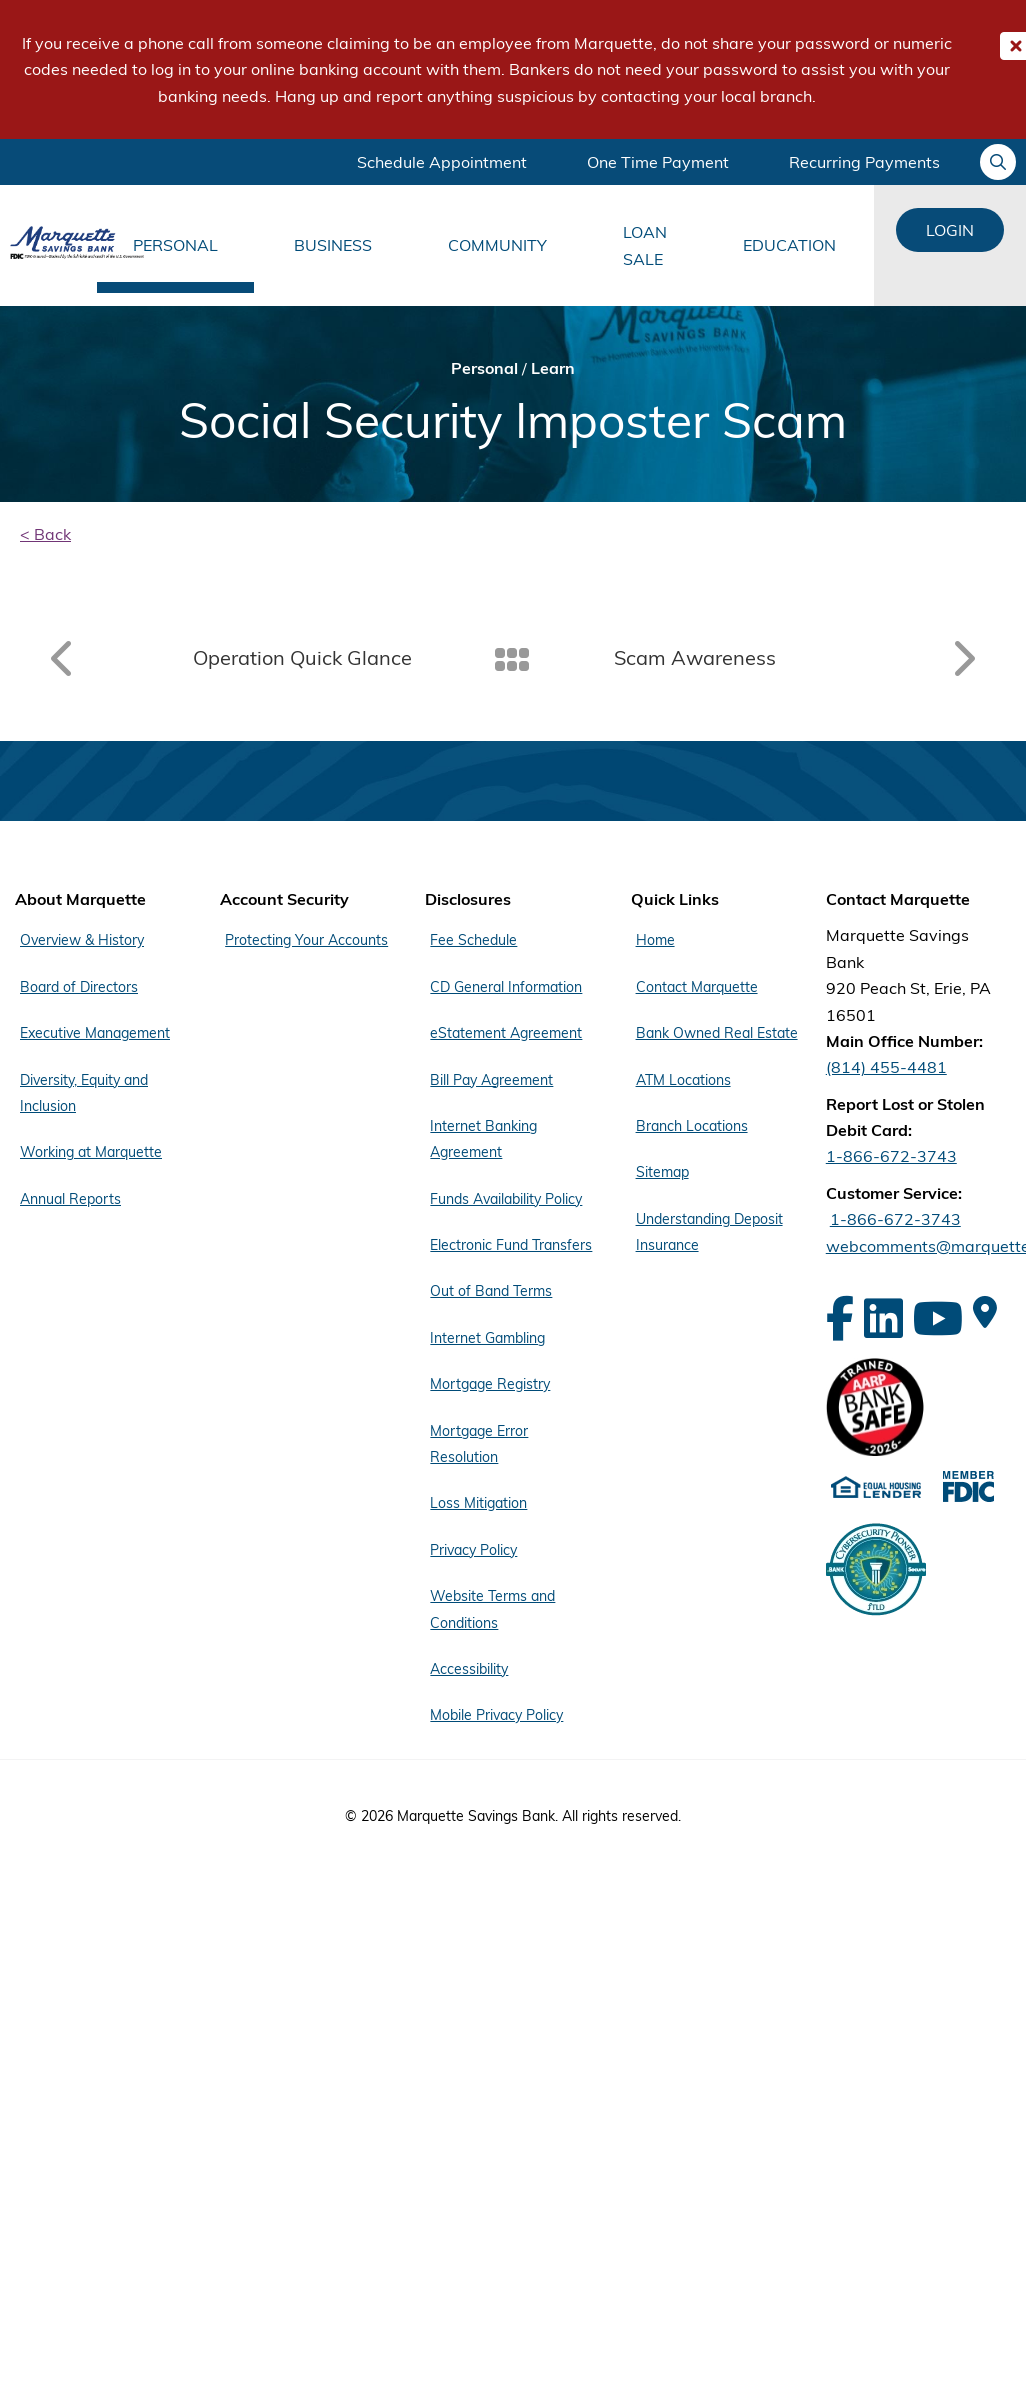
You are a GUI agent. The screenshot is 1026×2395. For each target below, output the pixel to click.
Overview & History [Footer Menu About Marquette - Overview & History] (82, 940)
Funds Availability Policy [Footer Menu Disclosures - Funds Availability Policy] (506, 1199)
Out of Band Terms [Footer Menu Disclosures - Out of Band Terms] (491, 1291)
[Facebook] (840, 1318)
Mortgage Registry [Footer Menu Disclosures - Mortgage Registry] (490, 1384)
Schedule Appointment (442, 162)
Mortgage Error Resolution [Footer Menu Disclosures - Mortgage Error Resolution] (479, 1444)
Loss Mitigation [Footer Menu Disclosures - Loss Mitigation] (478, 1503)
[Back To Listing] (513, 658)
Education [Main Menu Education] (789, 245)
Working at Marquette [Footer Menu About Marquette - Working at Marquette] (91, 1152)
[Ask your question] (998, 162)
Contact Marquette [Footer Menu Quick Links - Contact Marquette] (697, 987)
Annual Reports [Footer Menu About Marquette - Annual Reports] (70, 1199)
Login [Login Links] (950, 230)
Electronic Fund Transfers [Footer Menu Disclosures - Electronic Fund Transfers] (511, 1245)
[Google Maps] (985, 1312)
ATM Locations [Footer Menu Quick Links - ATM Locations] (683, 1080)
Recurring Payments (864, 162)
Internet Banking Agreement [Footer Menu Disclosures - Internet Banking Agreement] (483, 1139)
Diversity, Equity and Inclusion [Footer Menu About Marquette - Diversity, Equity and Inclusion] (84, 1093)
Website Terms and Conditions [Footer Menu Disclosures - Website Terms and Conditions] (492, 1609)
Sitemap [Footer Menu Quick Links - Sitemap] (662, 1172)
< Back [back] (45, 534)
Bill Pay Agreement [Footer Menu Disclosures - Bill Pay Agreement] (491, 1080)
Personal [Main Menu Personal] (175, 245)
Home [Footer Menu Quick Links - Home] (655, 940)
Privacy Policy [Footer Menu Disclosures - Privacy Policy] (473, 1550)
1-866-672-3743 (891, 1156)
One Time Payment (658, 162)
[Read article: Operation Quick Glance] (236, 658)
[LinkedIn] (883, 1318)
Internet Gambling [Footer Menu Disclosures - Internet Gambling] (487, 1338)
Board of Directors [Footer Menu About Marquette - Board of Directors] (79, 987)
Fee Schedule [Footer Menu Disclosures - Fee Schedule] (473, 940)
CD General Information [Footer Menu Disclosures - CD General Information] (506, 987)
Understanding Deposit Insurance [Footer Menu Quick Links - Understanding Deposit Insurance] (709, 1232)
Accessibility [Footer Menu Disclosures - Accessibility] (469, 1669)
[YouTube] (938, 1318)
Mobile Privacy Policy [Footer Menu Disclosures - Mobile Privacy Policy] (496, 1715)
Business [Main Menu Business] (333, 245)
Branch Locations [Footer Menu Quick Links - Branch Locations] (692, 1126)
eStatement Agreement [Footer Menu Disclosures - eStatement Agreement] (506, 1033)
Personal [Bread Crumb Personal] (484, 368)
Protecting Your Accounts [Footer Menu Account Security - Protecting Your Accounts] (306, 940)
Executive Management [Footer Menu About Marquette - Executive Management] (95, 1033)
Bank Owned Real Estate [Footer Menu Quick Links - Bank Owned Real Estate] (717, 1033)
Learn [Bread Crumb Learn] (553, 368)
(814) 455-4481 (886, 1067)
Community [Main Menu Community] (497, 245)
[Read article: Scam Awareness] (790, 658)
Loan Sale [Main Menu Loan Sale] (645, 245)
